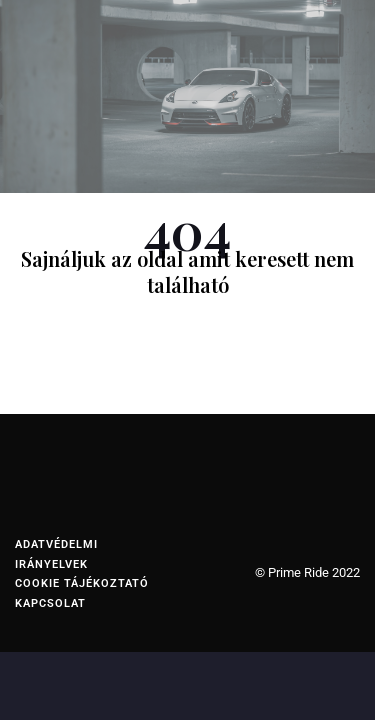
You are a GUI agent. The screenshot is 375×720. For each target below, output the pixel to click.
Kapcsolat (50, 603)
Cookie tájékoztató (82, 583)
